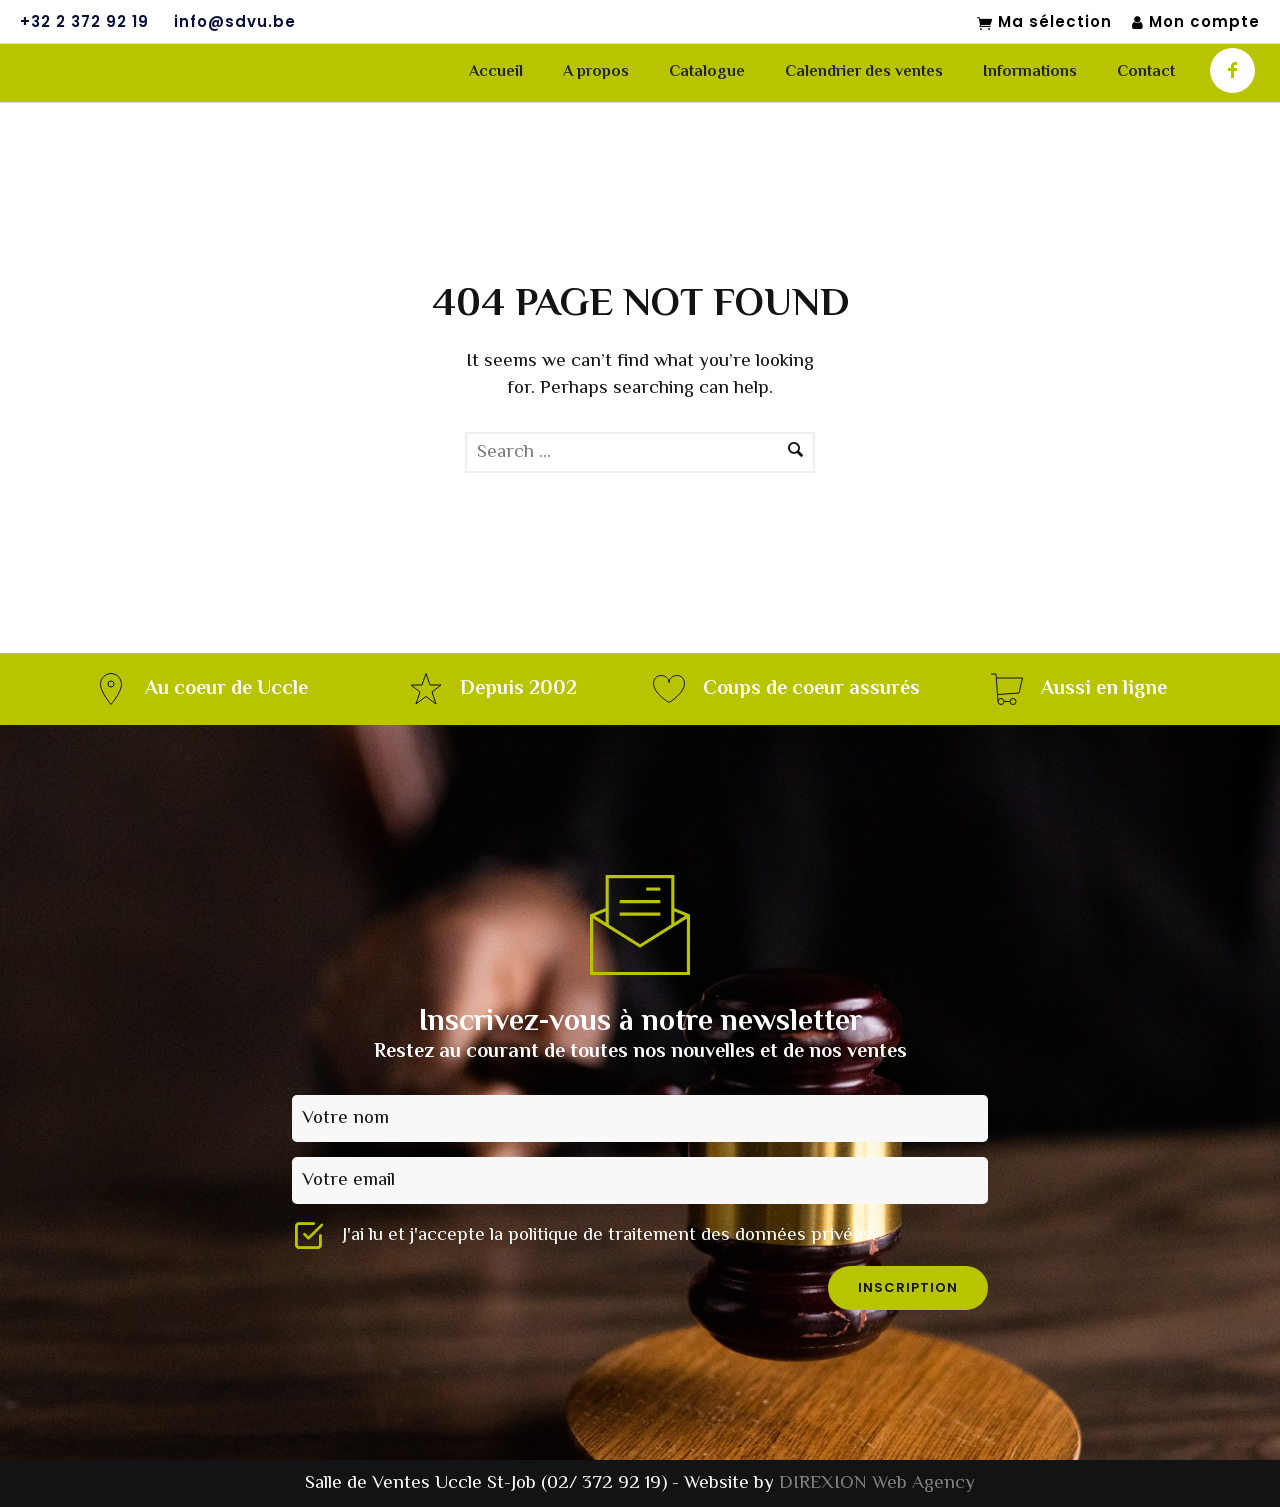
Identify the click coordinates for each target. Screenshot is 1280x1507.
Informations (1030, 72)
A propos (596, 72)
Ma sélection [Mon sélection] (1044, 23)
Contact (1146, 72)
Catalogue (707, 72)
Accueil (496, 72)
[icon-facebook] (1232, 70)
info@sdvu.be (235, 22)
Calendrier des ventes (864, 72)
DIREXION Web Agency (877, 1483)
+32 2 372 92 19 (84, 22)
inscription (908, 1287)
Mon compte (1196, 22)
